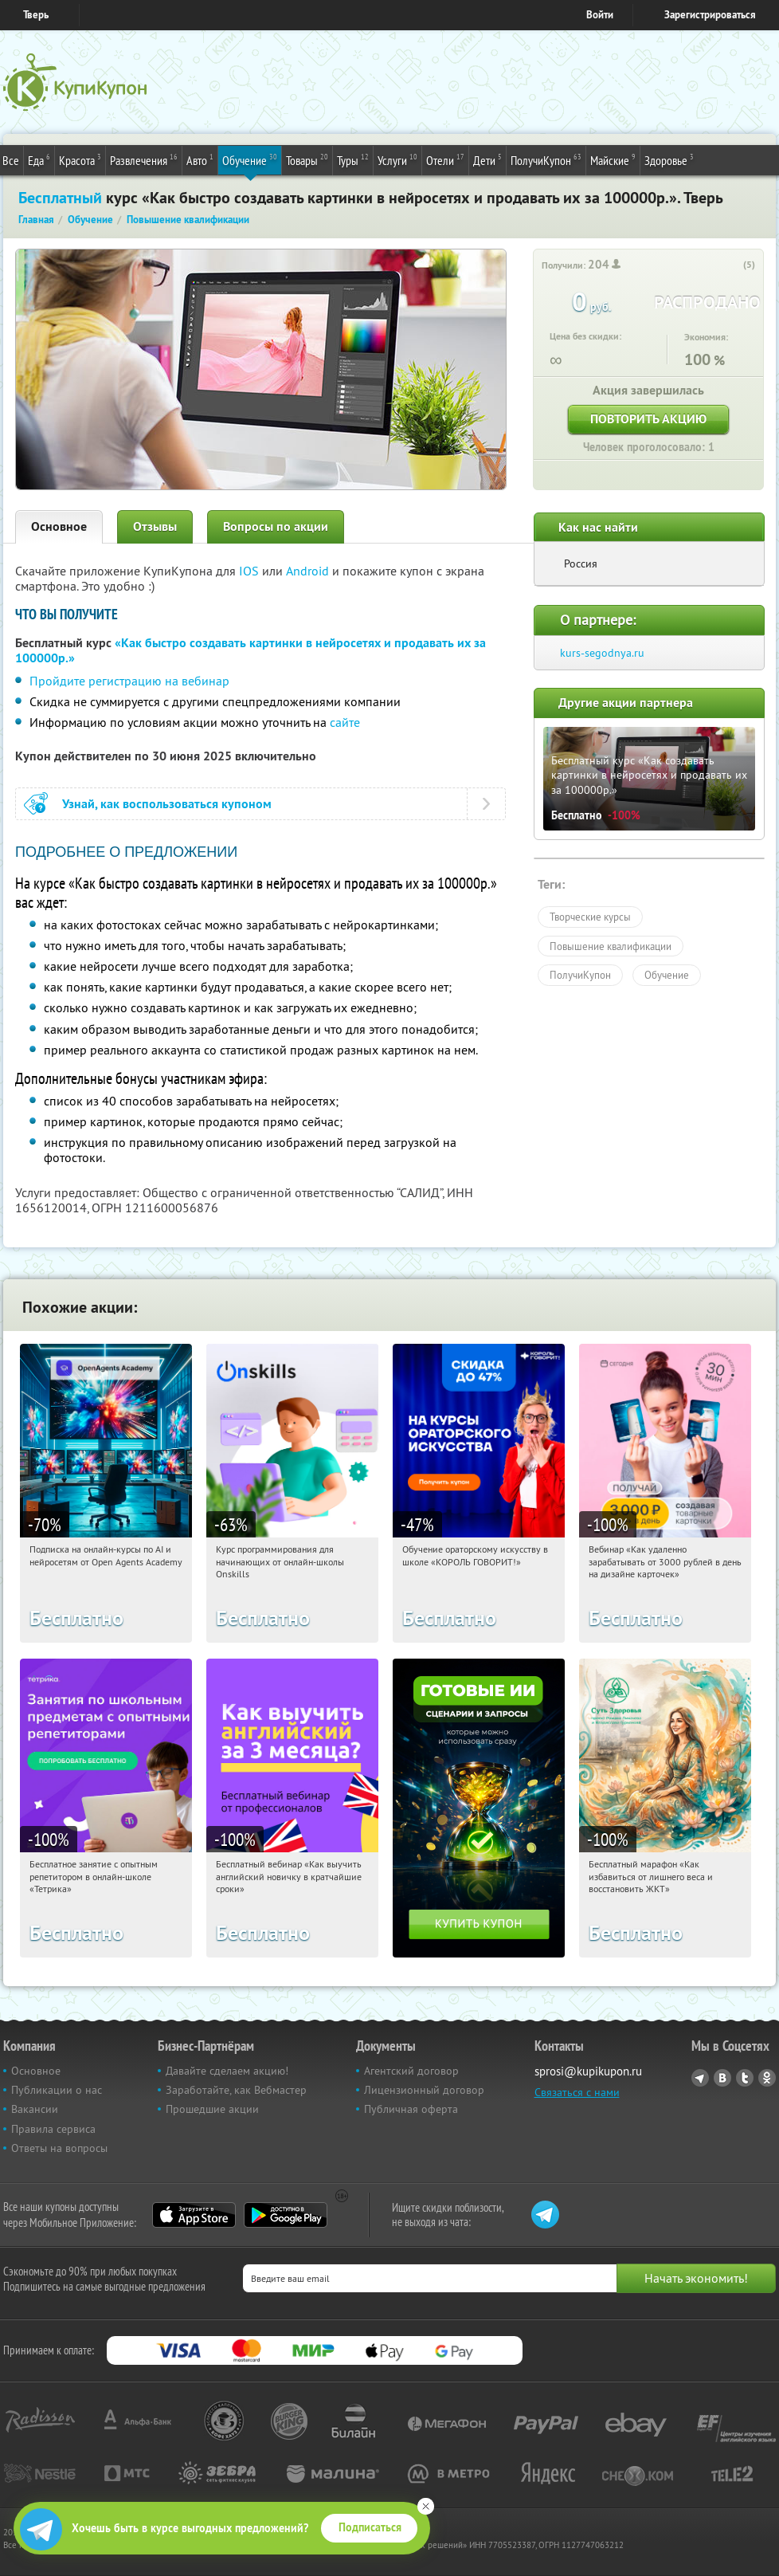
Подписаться (370, 2527)
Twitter (745, 2078)
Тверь (36, 15)
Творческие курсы (590, 916)
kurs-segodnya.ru (602, 653)
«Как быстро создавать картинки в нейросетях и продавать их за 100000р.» (250, 650)
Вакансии (34, 2109)
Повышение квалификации (610, 946)
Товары (307, 159)
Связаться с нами (577, 2092)
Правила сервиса (53, 2129)
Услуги (397, 159)
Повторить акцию (648, 418)
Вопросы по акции (275, 526)
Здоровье (669, 159)
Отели (445, 159)
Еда (39, 159)
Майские (613, 159)
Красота (80, 159)
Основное (59, 526)
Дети (487, 159)
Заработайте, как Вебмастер (236, 2090)
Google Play (285, 2215)
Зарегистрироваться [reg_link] (710, 15)
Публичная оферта (411, 2109)
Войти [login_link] (599, 15)
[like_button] (733, 265)
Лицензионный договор (424, 2090)
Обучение (249, 159)
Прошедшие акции (212, 2109)
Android (309, 571)
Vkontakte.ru (722, 2078)
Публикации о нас (56, 2090)
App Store (194, 2215)
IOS (250, 571)
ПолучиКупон (546, 159)
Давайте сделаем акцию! (227, 2071)
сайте (345, 722)
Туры (353, 159)
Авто (199, 159)
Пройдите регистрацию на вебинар (129, 681)
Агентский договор (411, 2071)
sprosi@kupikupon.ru (588, 2071)
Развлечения (144, 159)
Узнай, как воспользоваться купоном (167, 803)
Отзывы (155, 526)
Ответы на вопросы (59, 2148)
